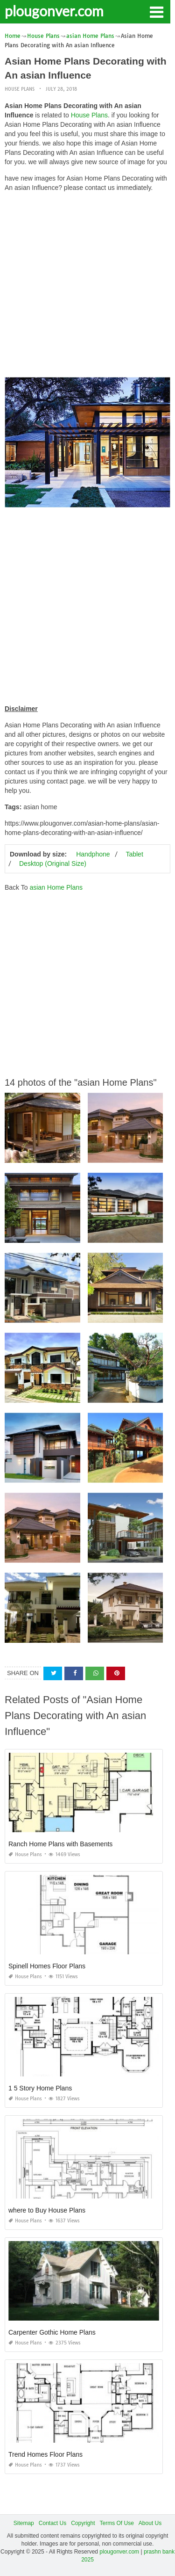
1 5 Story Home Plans (40, 2088)
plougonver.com (54, 10)
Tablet (134, 854)
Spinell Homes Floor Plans (46, 1966)
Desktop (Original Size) (52, 863)
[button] (156, 11)
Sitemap (24, 2523)
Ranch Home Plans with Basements (60, 1844)
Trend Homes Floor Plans (45, 2454)
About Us (150, 2523)
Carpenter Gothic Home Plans (52, 2332)
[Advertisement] (87, 287)
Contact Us (52, 2523)
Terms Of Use (117, 2523)
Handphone (93, 854)
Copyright (83, 2523)
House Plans (20, 89)
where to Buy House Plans (46, 2210)
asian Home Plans (56, 887)
